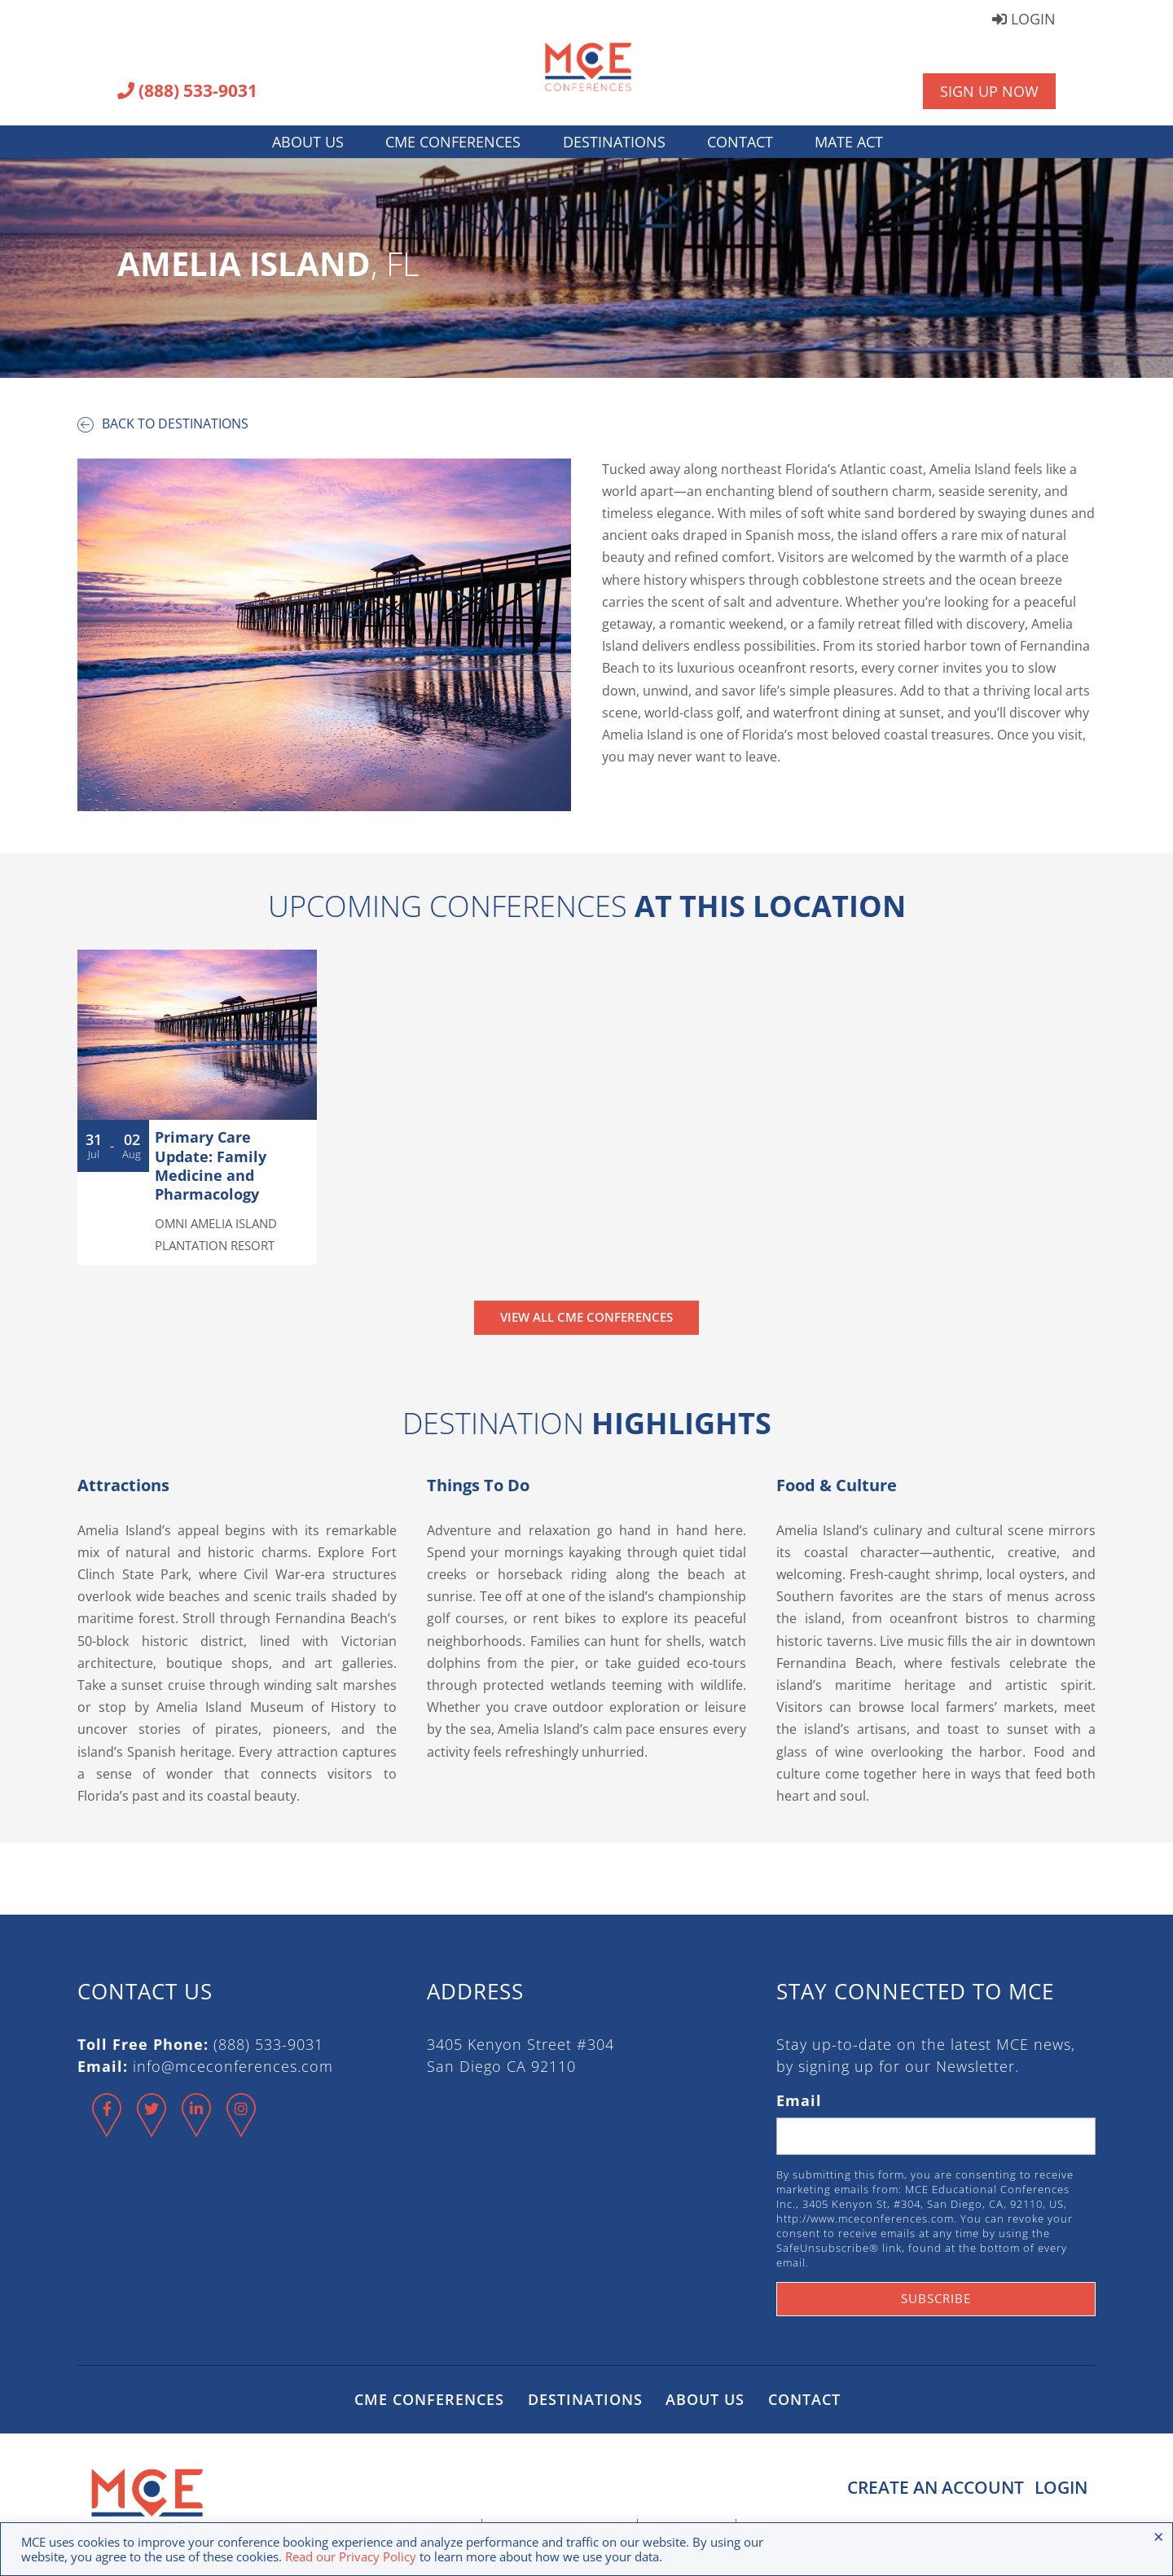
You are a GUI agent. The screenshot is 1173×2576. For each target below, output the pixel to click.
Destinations (614, 141)
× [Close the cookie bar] (1158, 2536)
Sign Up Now (989, 91)
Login (1024, 20)
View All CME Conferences (586, 1317)
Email (799, 2100)
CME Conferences (453, 141)
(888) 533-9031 (187, 92)
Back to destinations (162, 423)
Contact (740, 141)
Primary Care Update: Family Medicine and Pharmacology (210, 1165)
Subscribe (936, 2298)
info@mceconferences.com (233, 2066)
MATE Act (849, 141)
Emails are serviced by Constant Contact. (923, 2262)
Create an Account (929, 2487)
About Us (308, 141)
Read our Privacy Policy (350, 2556)
